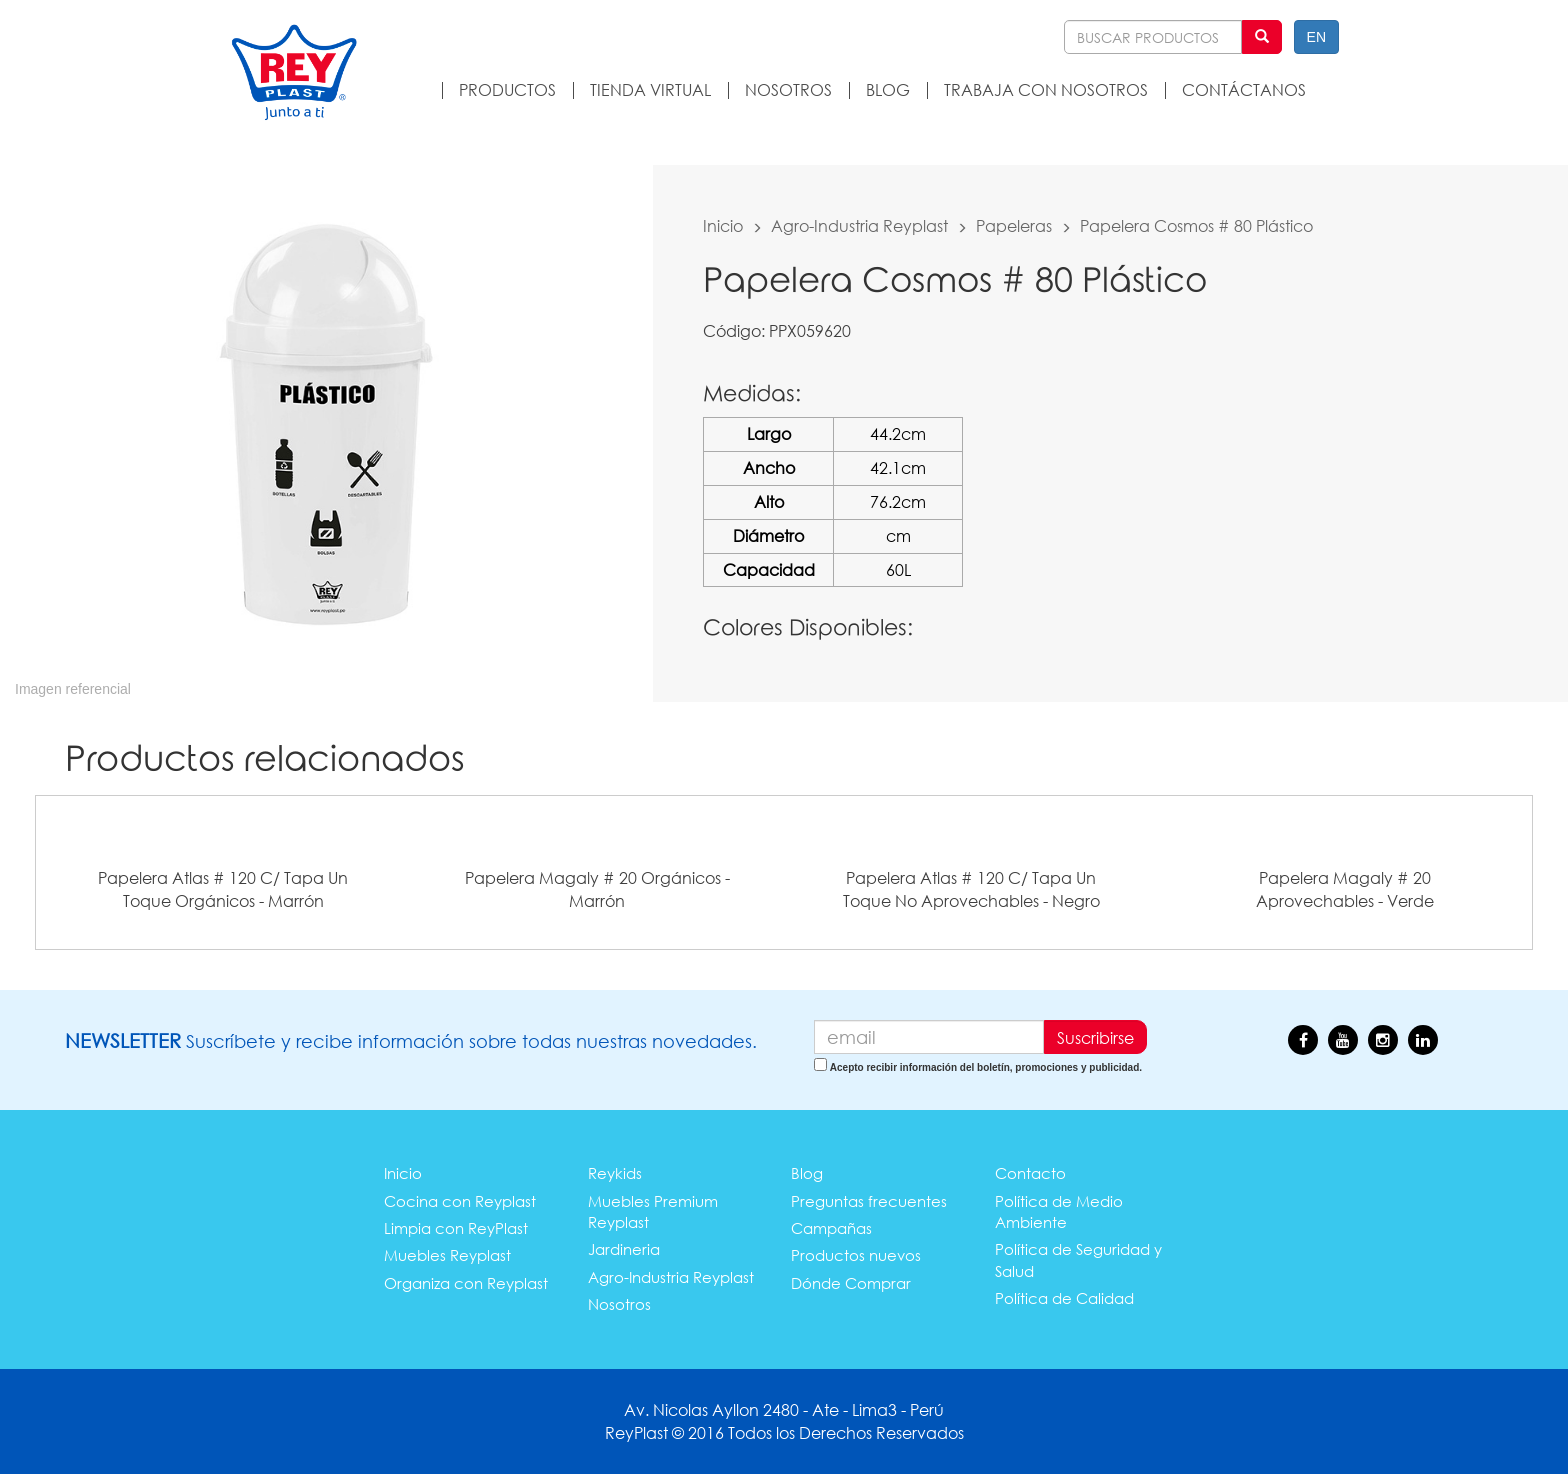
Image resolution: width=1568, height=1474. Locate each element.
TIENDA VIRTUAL (650, 89)
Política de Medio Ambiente (1059, 1211)
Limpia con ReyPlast (456, 1228)
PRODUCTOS (507, 89)
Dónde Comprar (851, 1283)
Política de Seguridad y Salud (1078, 1259)
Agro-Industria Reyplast (859, 225)
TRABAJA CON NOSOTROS (1046, 89)
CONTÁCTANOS (1244, 89)
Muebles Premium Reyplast (653, 1211)
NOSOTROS (788, 89)
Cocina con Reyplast (460, 1201)
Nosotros (619, 1304)
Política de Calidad (1064, 1298)
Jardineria (624, 1249)
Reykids (615, 1173)
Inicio (723, 225)
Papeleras (1014, 225)
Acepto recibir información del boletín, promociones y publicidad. (986, 1067)
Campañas (831, 1228)
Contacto (1030, 1173)
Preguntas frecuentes (869, 1201)
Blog (807, 1173)
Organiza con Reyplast (466, 1283)
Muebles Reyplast (447, 1255)
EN (1316, 37)
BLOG (888, 89)
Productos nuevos (856, 1255)
